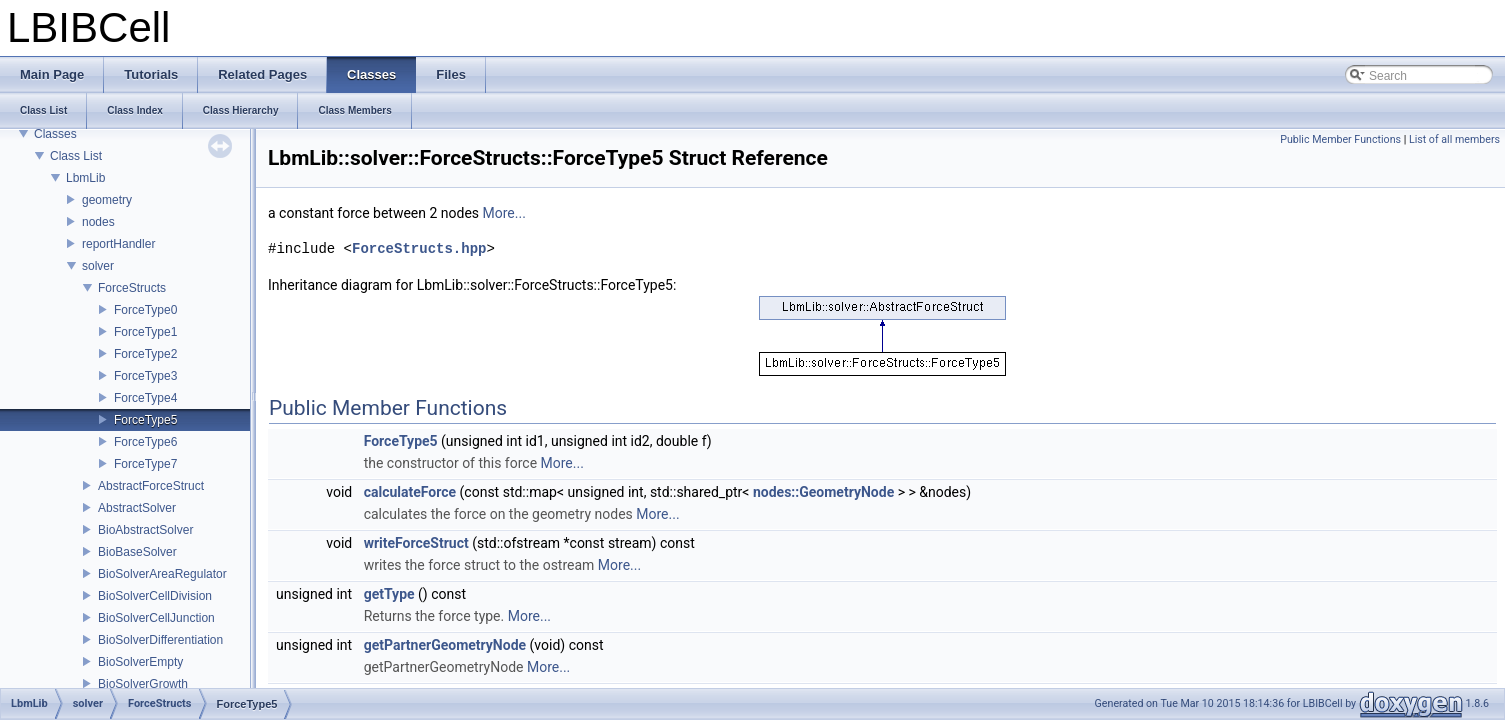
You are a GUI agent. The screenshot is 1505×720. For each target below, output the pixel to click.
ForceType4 (145, 398)
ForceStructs (132, 288)
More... (504, 213)
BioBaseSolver (137, 552)
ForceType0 (145, 310)
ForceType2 (145, 354)
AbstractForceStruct (151, 486)
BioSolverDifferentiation (160, 640)
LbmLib (85, 178)
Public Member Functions (1340, 139)
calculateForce (410, 492)
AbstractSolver (137, 508)
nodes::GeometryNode (823, 492)
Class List (76, 156)
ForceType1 (145, 332)
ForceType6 (145, 442)
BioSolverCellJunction (156, 618)
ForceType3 (145, 376)
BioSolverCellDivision (155, 596)
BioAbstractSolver (145, 530)
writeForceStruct (416, 543)
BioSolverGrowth (143, 684)
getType (389, 594)
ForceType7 (145, 464)
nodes (98, 222)
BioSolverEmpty (140, 662)
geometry (107, 200)
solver (98, 266)
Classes (55, 134)
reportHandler (118, 244)
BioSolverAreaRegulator (162, 574)
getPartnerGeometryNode (445, 645)
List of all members (1454, 139)
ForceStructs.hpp (419, 248)
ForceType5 (145, 420)
